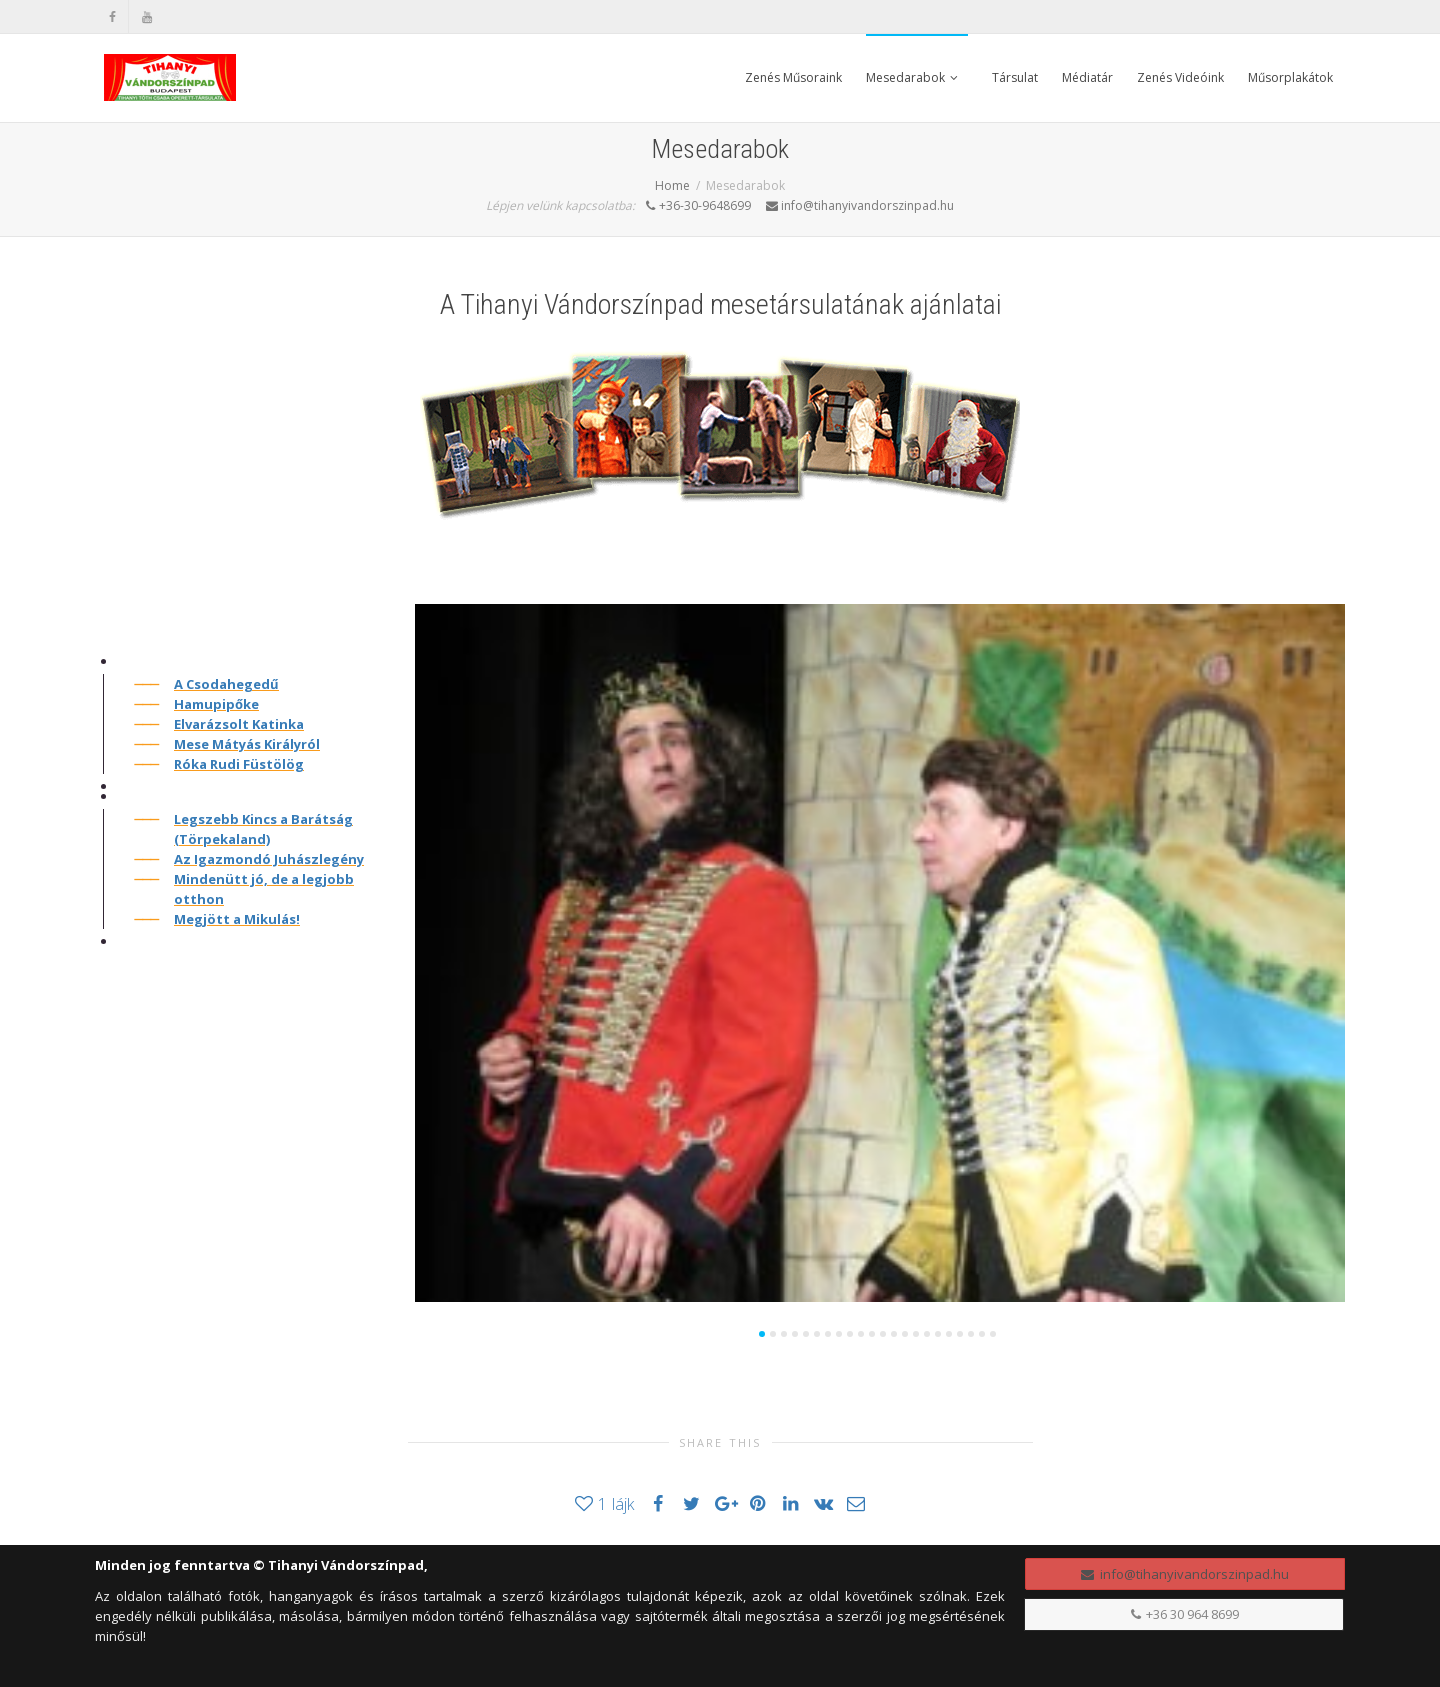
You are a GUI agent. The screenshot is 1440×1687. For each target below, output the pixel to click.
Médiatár (1087, 77)
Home (672, 185)
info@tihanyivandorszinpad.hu (1191, 1574)
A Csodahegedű (226, 684)
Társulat (1015, 77)
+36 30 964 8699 (1191, 1614)
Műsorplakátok (1290, 77)
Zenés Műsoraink (793, 77)
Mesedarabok (914, 77)
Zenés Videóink (1180, 77)
